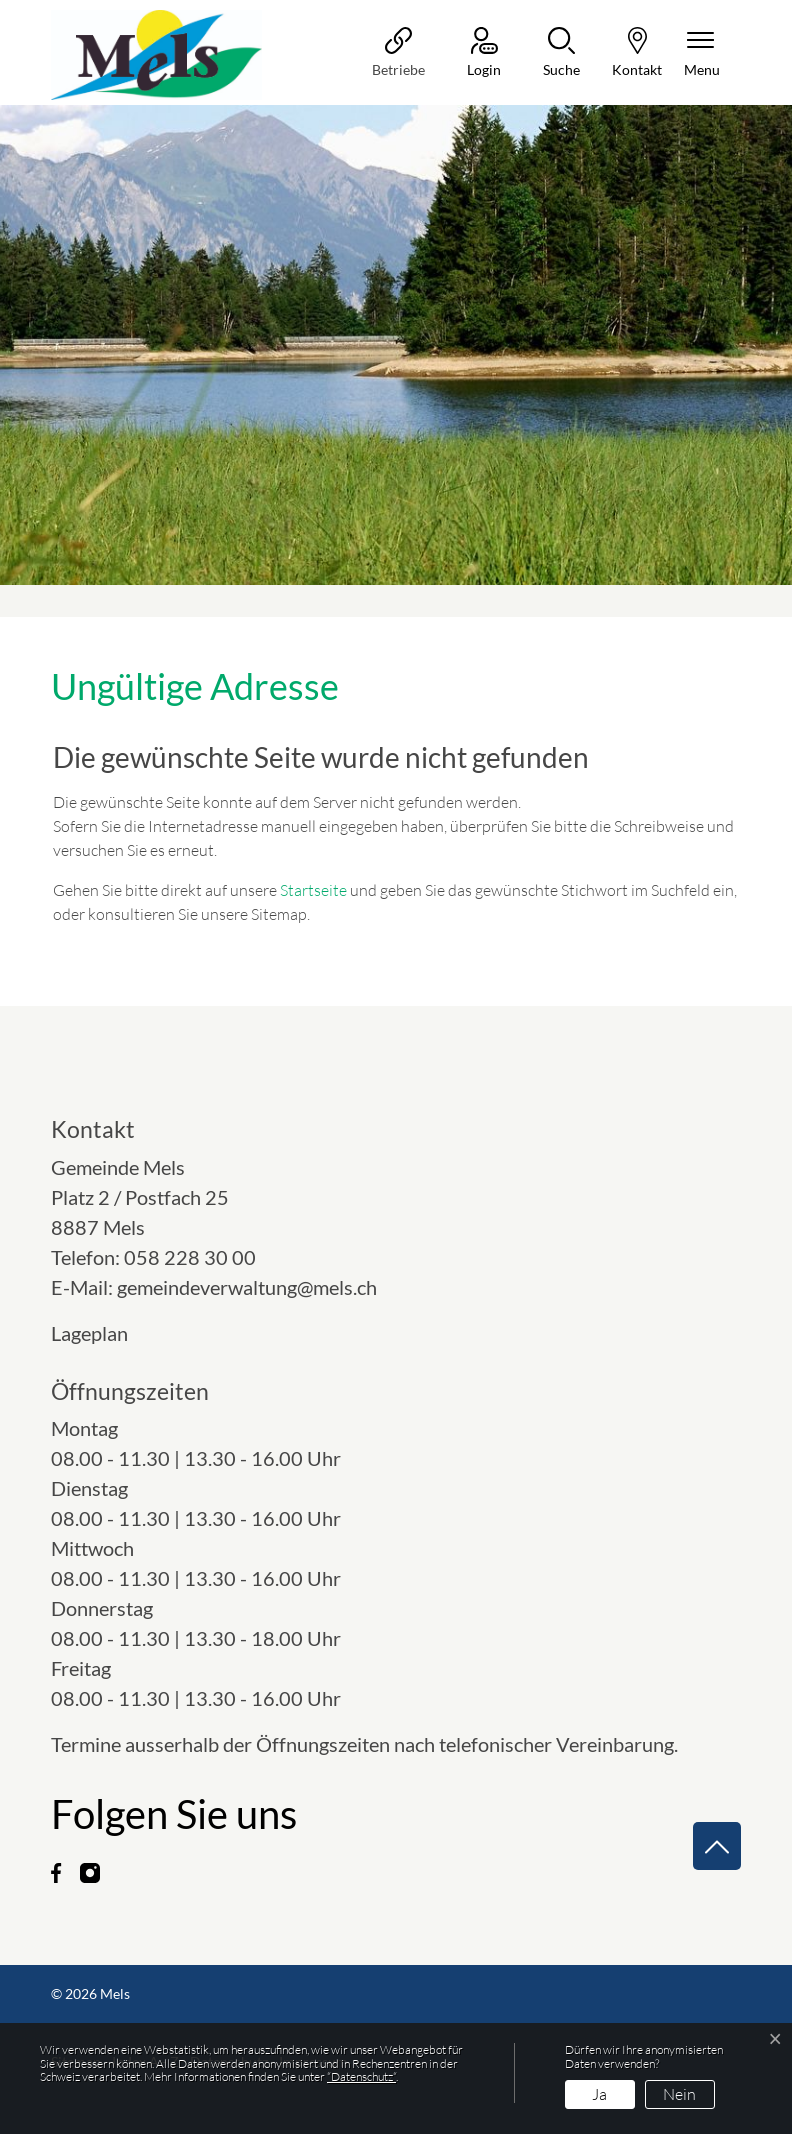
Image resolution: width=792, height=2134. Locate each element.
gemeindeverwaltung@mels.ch (247, 1287)
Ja (599, 2094)
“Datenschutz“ (361, 2076)
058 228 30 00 (190, 1257)
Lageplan (107, 1333)
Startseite (313, 890)
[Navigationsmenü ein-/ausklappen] (702, 53)
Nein (679, 2094)
